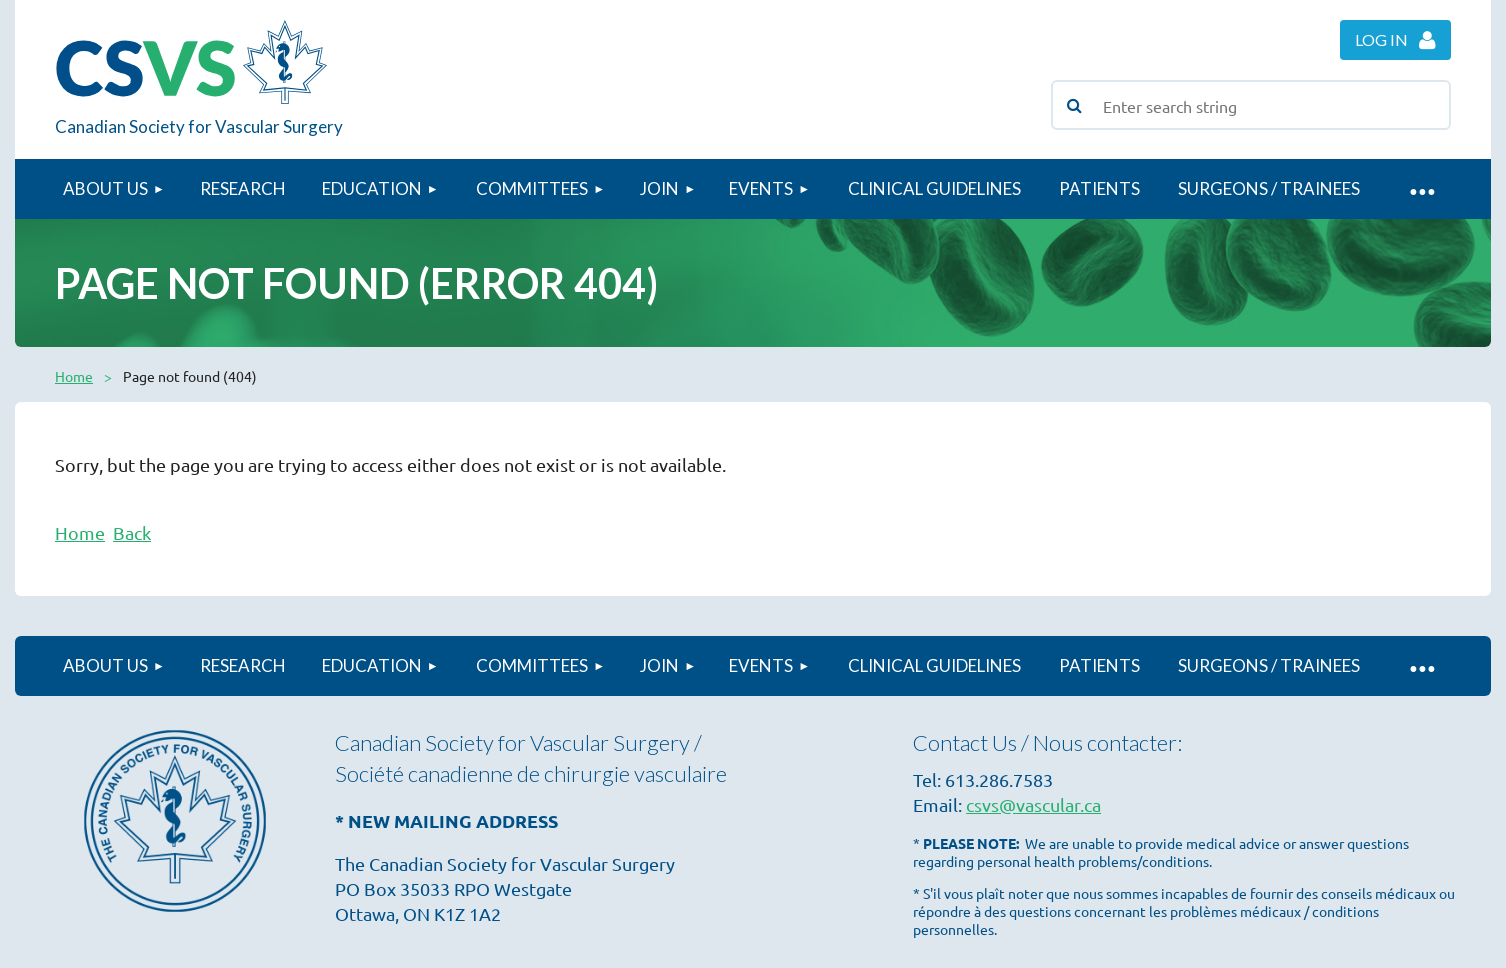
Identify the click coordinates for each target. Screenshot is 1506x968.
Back (132, 532)
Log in (1381, 39)
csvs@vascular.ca (1033, 804)
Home (74, 376)
